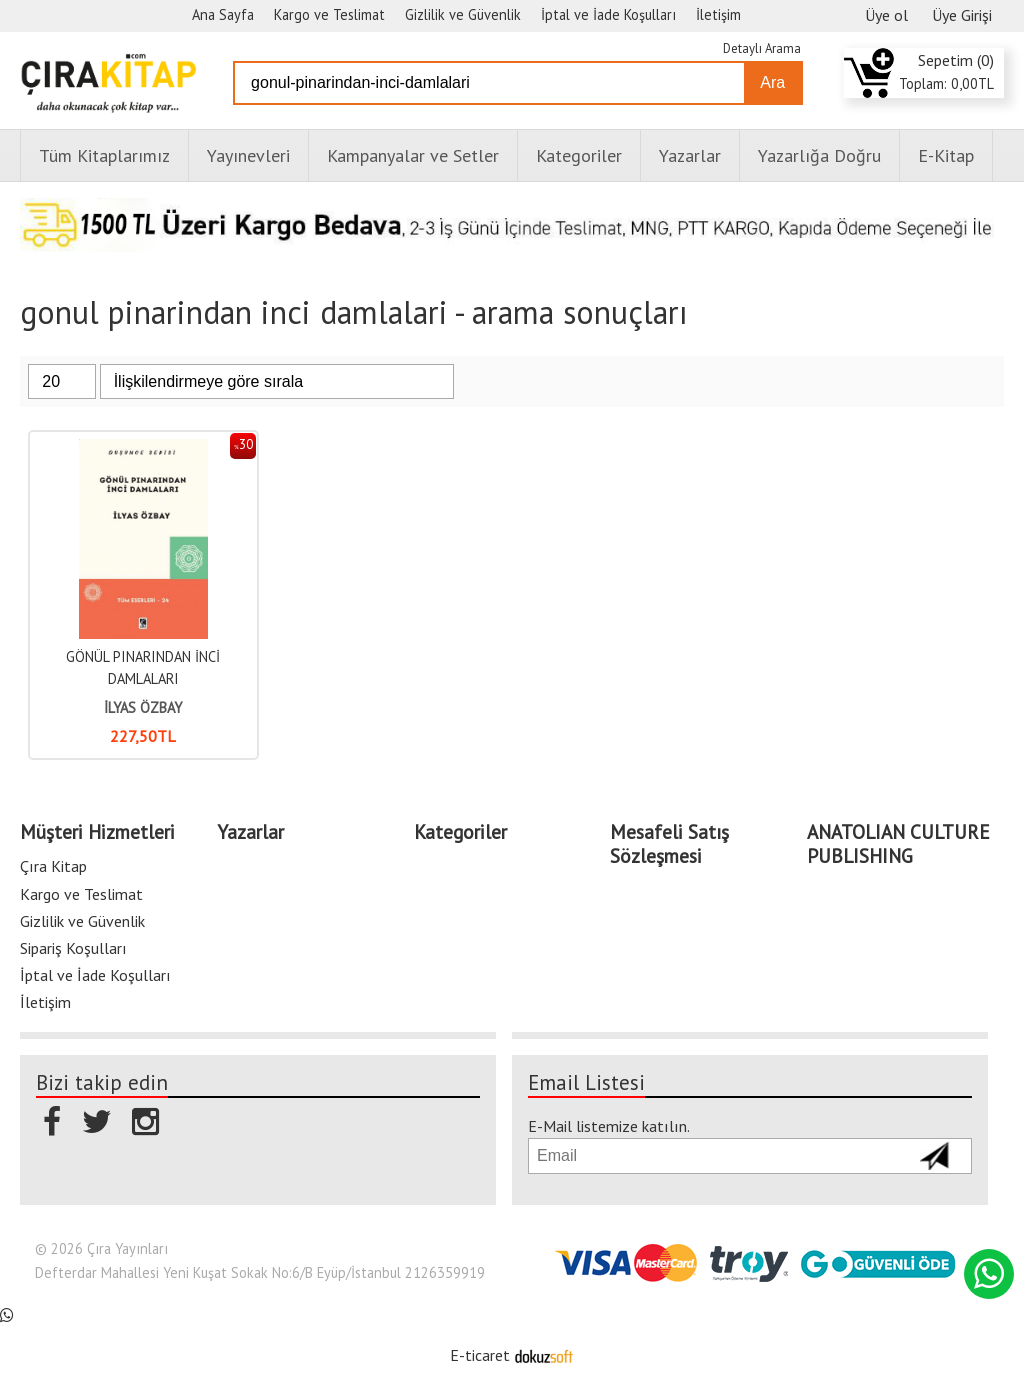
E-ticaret (480, 1355)
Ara (772, 82)
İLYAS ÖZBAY (143, 707)
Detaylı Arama (762, 48)
